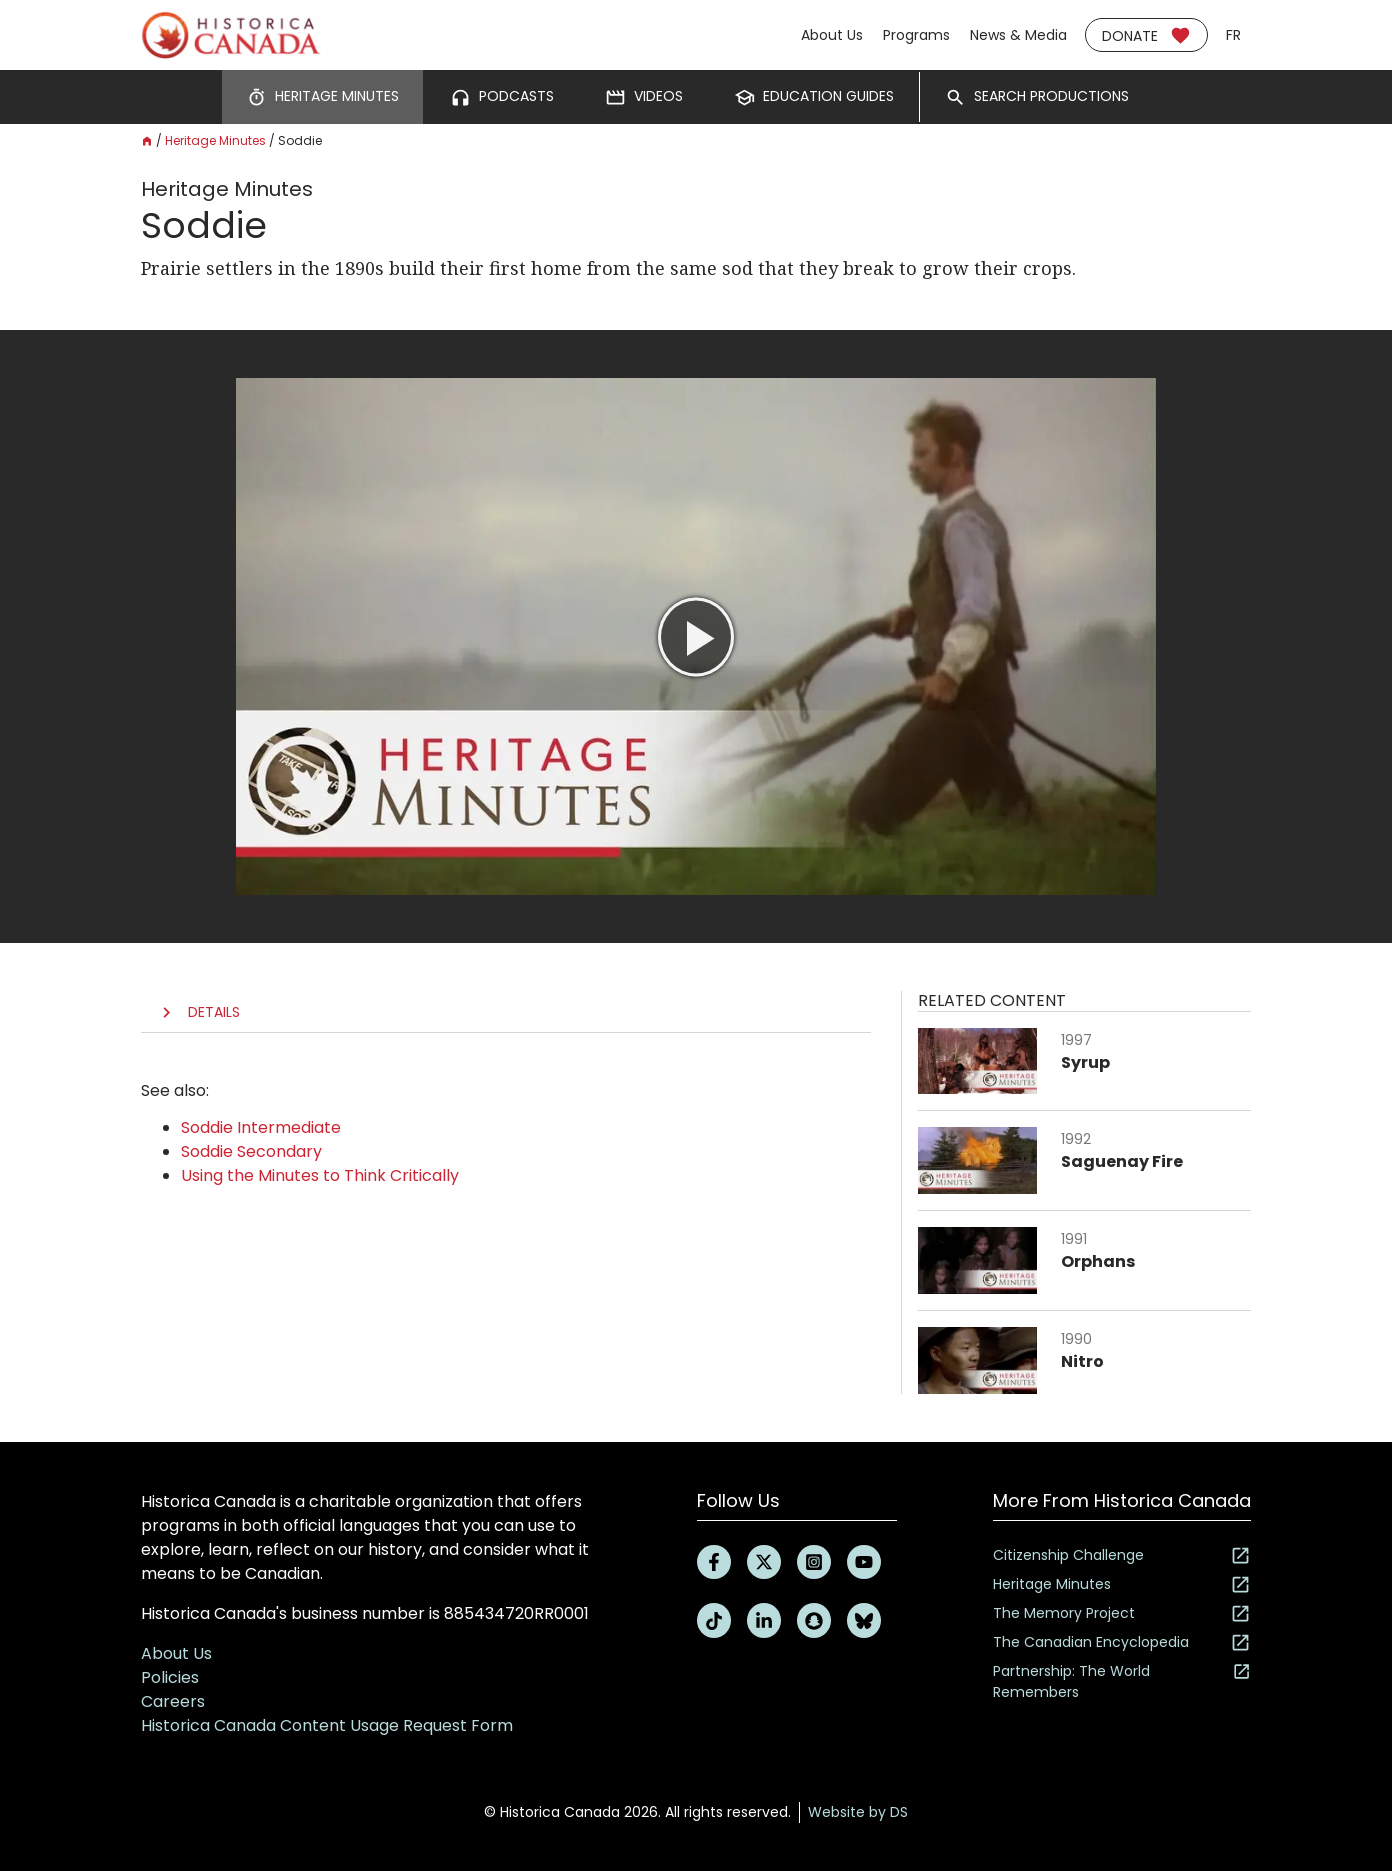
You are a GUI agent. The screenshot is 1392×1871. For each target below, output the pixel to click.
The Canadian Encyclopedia (1122, 1642)
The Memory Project (1122, 1613)
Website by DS (858, 1812)
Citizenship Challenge (1122, 1555)
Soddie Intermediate (261, 1127)
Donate (1146, 35)
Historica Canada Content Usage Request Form (327, 1725)
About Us (832, 35)
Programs (916, 35)
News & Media (1018, 35)
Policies (170, 1677)
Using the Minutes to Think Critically (320, 1175)
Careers (173, 1701)
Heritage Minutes (215, 140)
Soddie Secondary (251, 1151)
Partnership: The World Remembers (1122, 1681)
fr (1233, 35)
